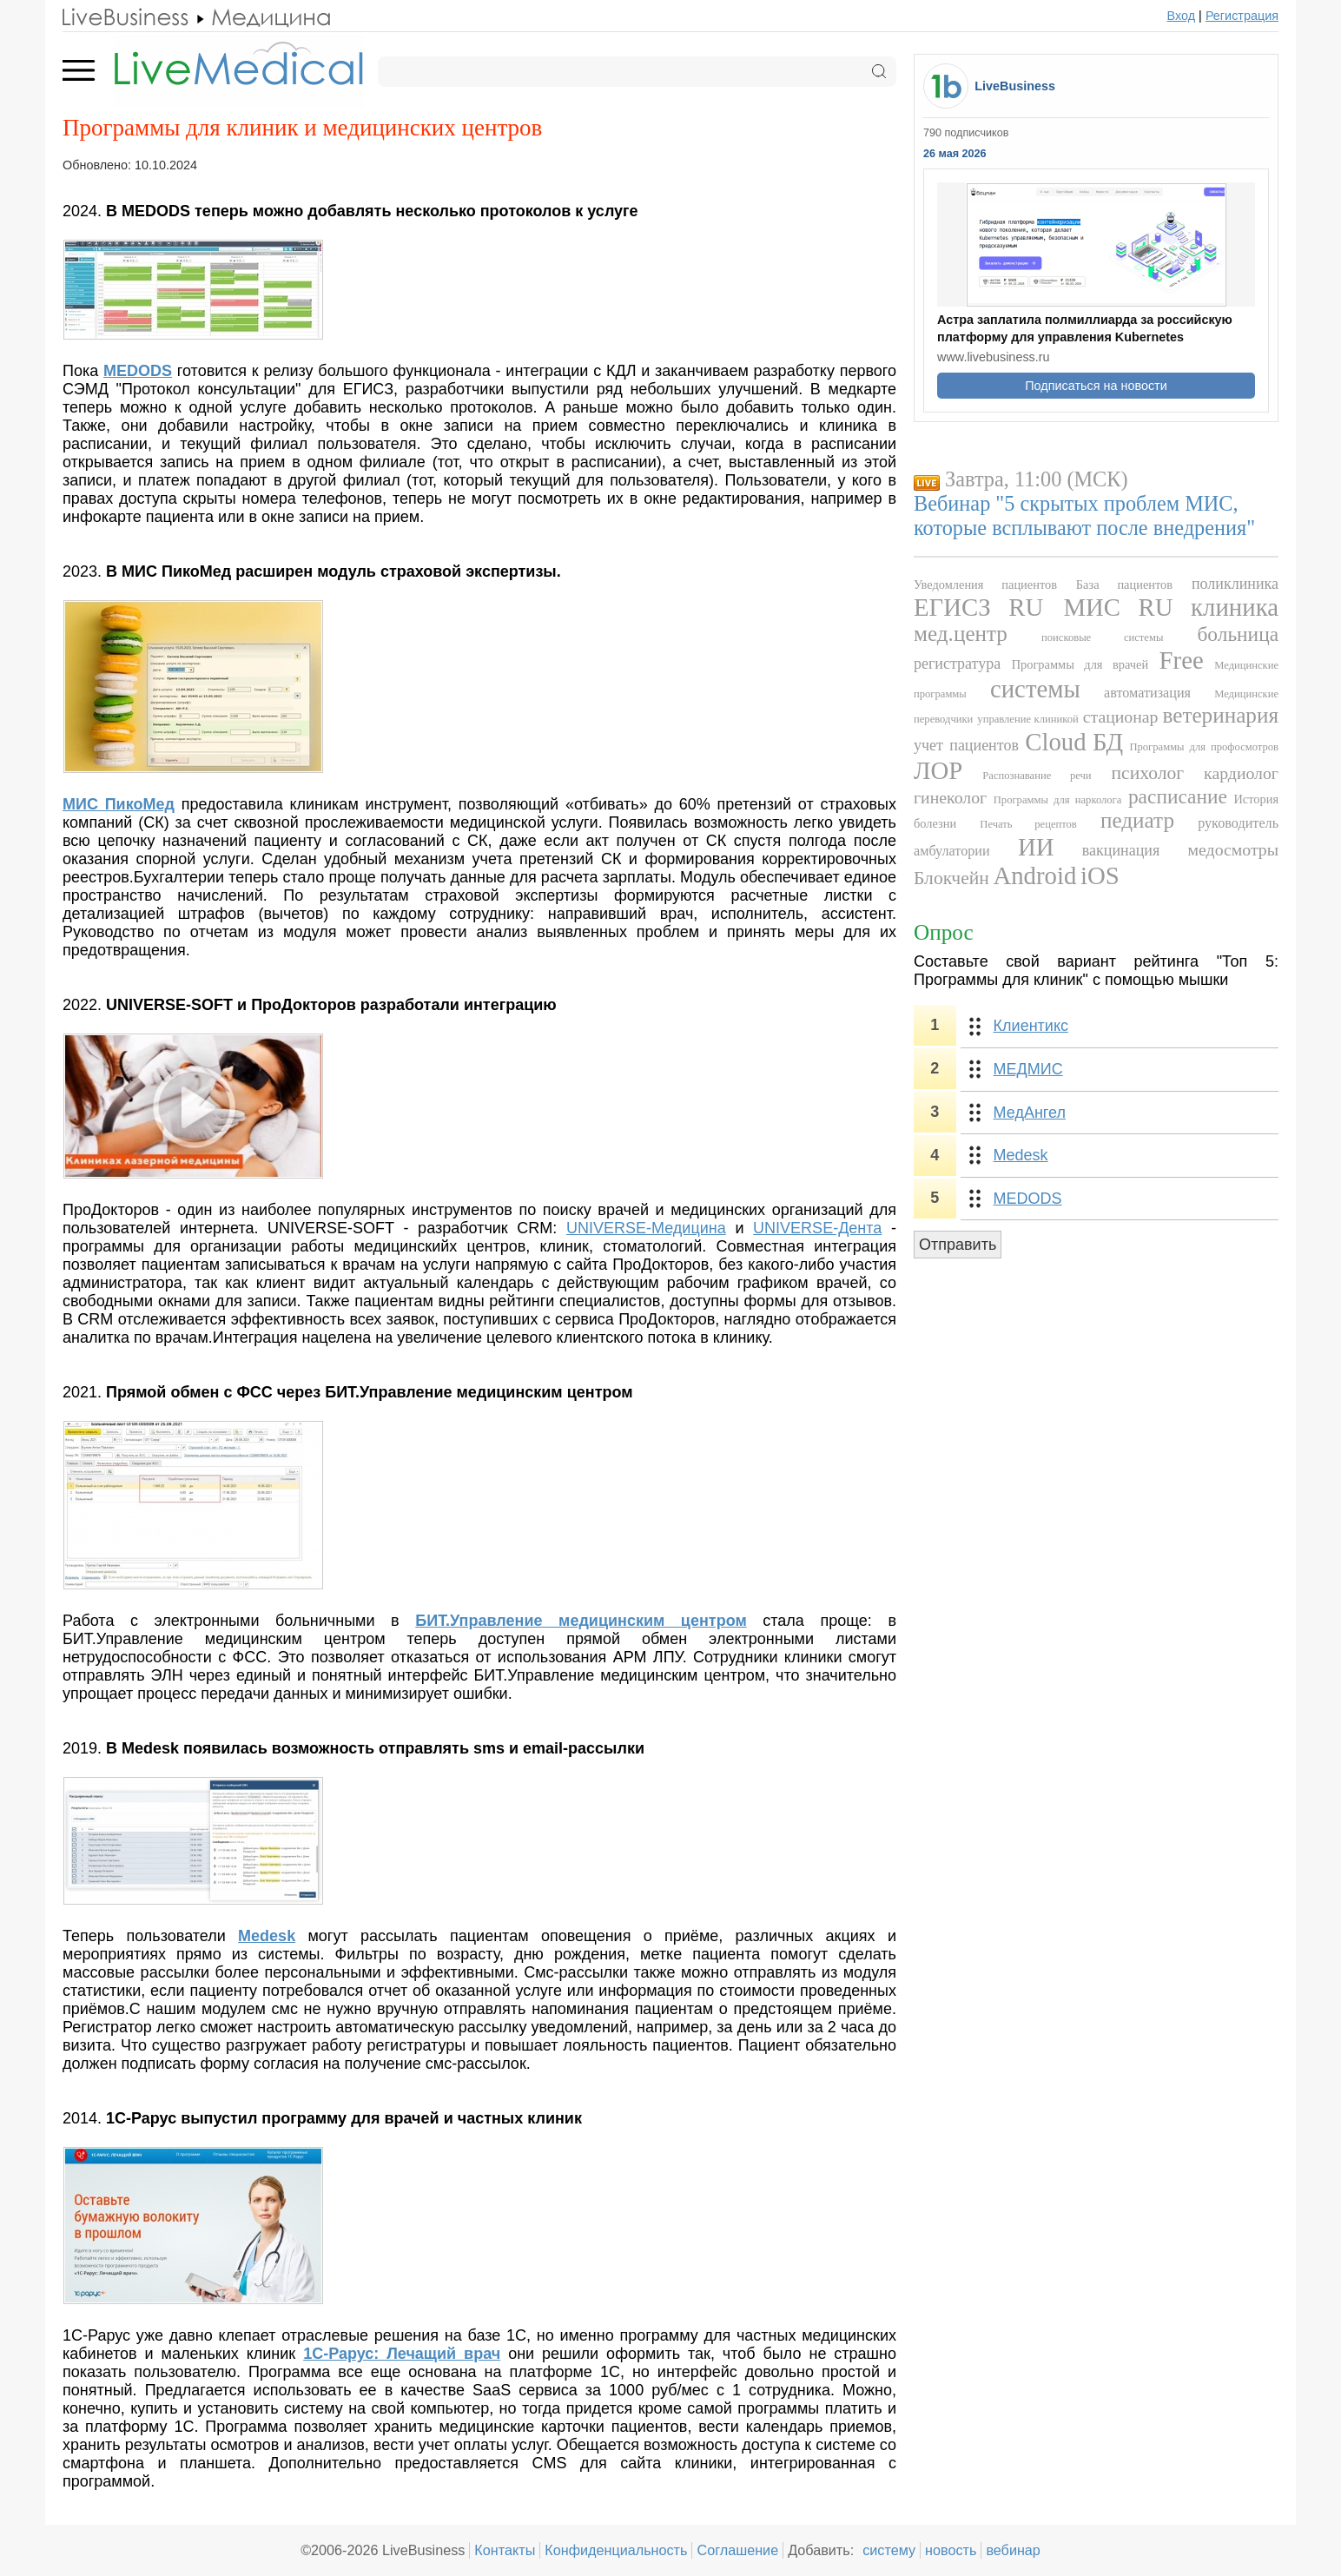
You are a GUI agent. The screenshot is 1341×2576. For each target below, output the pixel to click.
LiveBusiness (1014, 86)
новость (950, 2550)
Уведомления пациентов (985, 584)
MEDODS (1028, 1198)
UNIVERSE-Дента (817, 1228)
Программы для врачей (1080, 664)
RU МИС (1064, 607)
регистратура (957, 663)
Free (1181, 660)
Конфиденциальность (616, 2550)
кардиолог (1241, 773)
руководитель (1238, 823)
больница (1237, 634)
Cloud (1055, 742)
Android (1034, 875)
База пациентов (1124, 584)
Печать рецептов (1028, 824)
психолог (1148, 773)
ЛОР (938, 770)
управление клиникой (1027, 719)
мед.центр (960, 633)
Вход (1181, 16)
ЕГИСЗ (952, 607)
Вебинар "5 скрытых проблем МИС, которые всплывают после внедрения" (1084, 515)
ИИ (1036, 847)
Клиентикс (1031, 1025)
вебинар (1013, 2550)
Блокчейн (951, 878)
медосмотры (1233, 849)
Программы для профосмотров (1203, 747)
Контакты (504, 2550)
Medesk (1021, 1155)
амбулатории (952, 851)
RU (1156, 607)
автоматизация (1147, 693)
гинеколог (950, 797)
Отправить (957, 1244)
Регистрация (1242, 16)
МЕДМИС (1028, 1069)
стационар (1121, 716)
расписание (1177, 796)
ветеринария (1221, 715)
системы (1035, 689)
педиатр (1137, 820)
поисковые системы (1102, 637)
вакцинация (1120, 850)
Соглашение (737, 2550)
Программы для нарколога (1058, 800)
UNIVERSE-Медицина (646, 1228)
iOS (1100, 875)
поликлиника (1235, 583)
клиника (1234, 607)
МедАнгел (1030, 1112)
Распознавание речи (1036, 775)
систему (888, 2550)
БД (1108, 742)
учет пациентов (966, 745)
